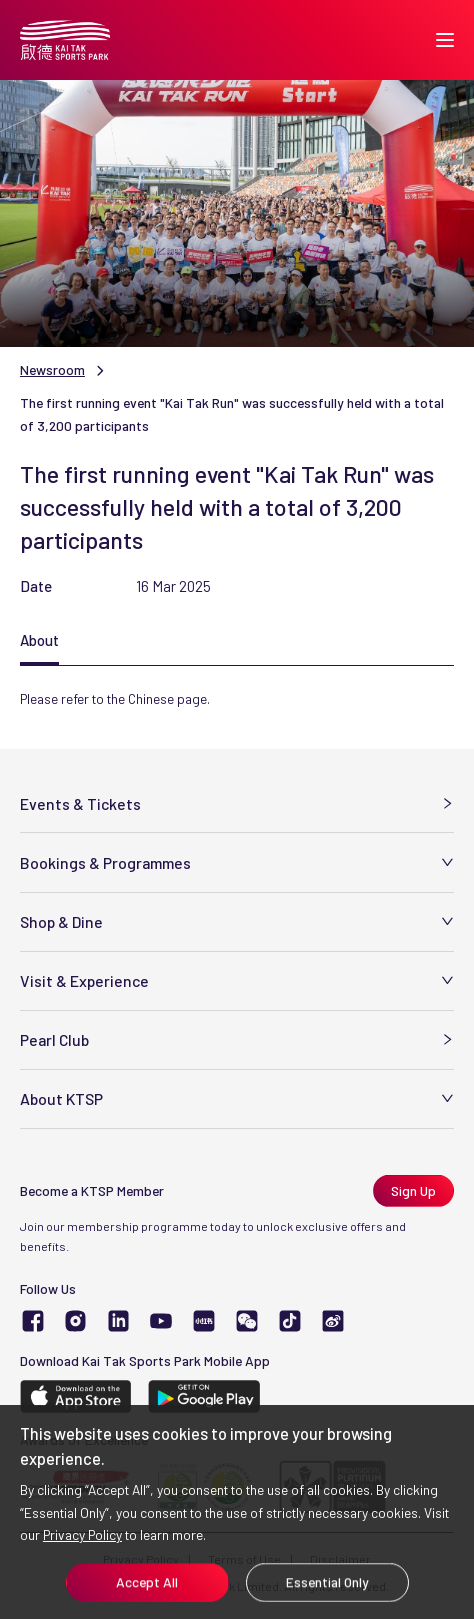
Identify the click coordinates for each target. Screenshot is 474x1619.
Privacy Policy (82, 1534)
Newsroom (52, 369)
